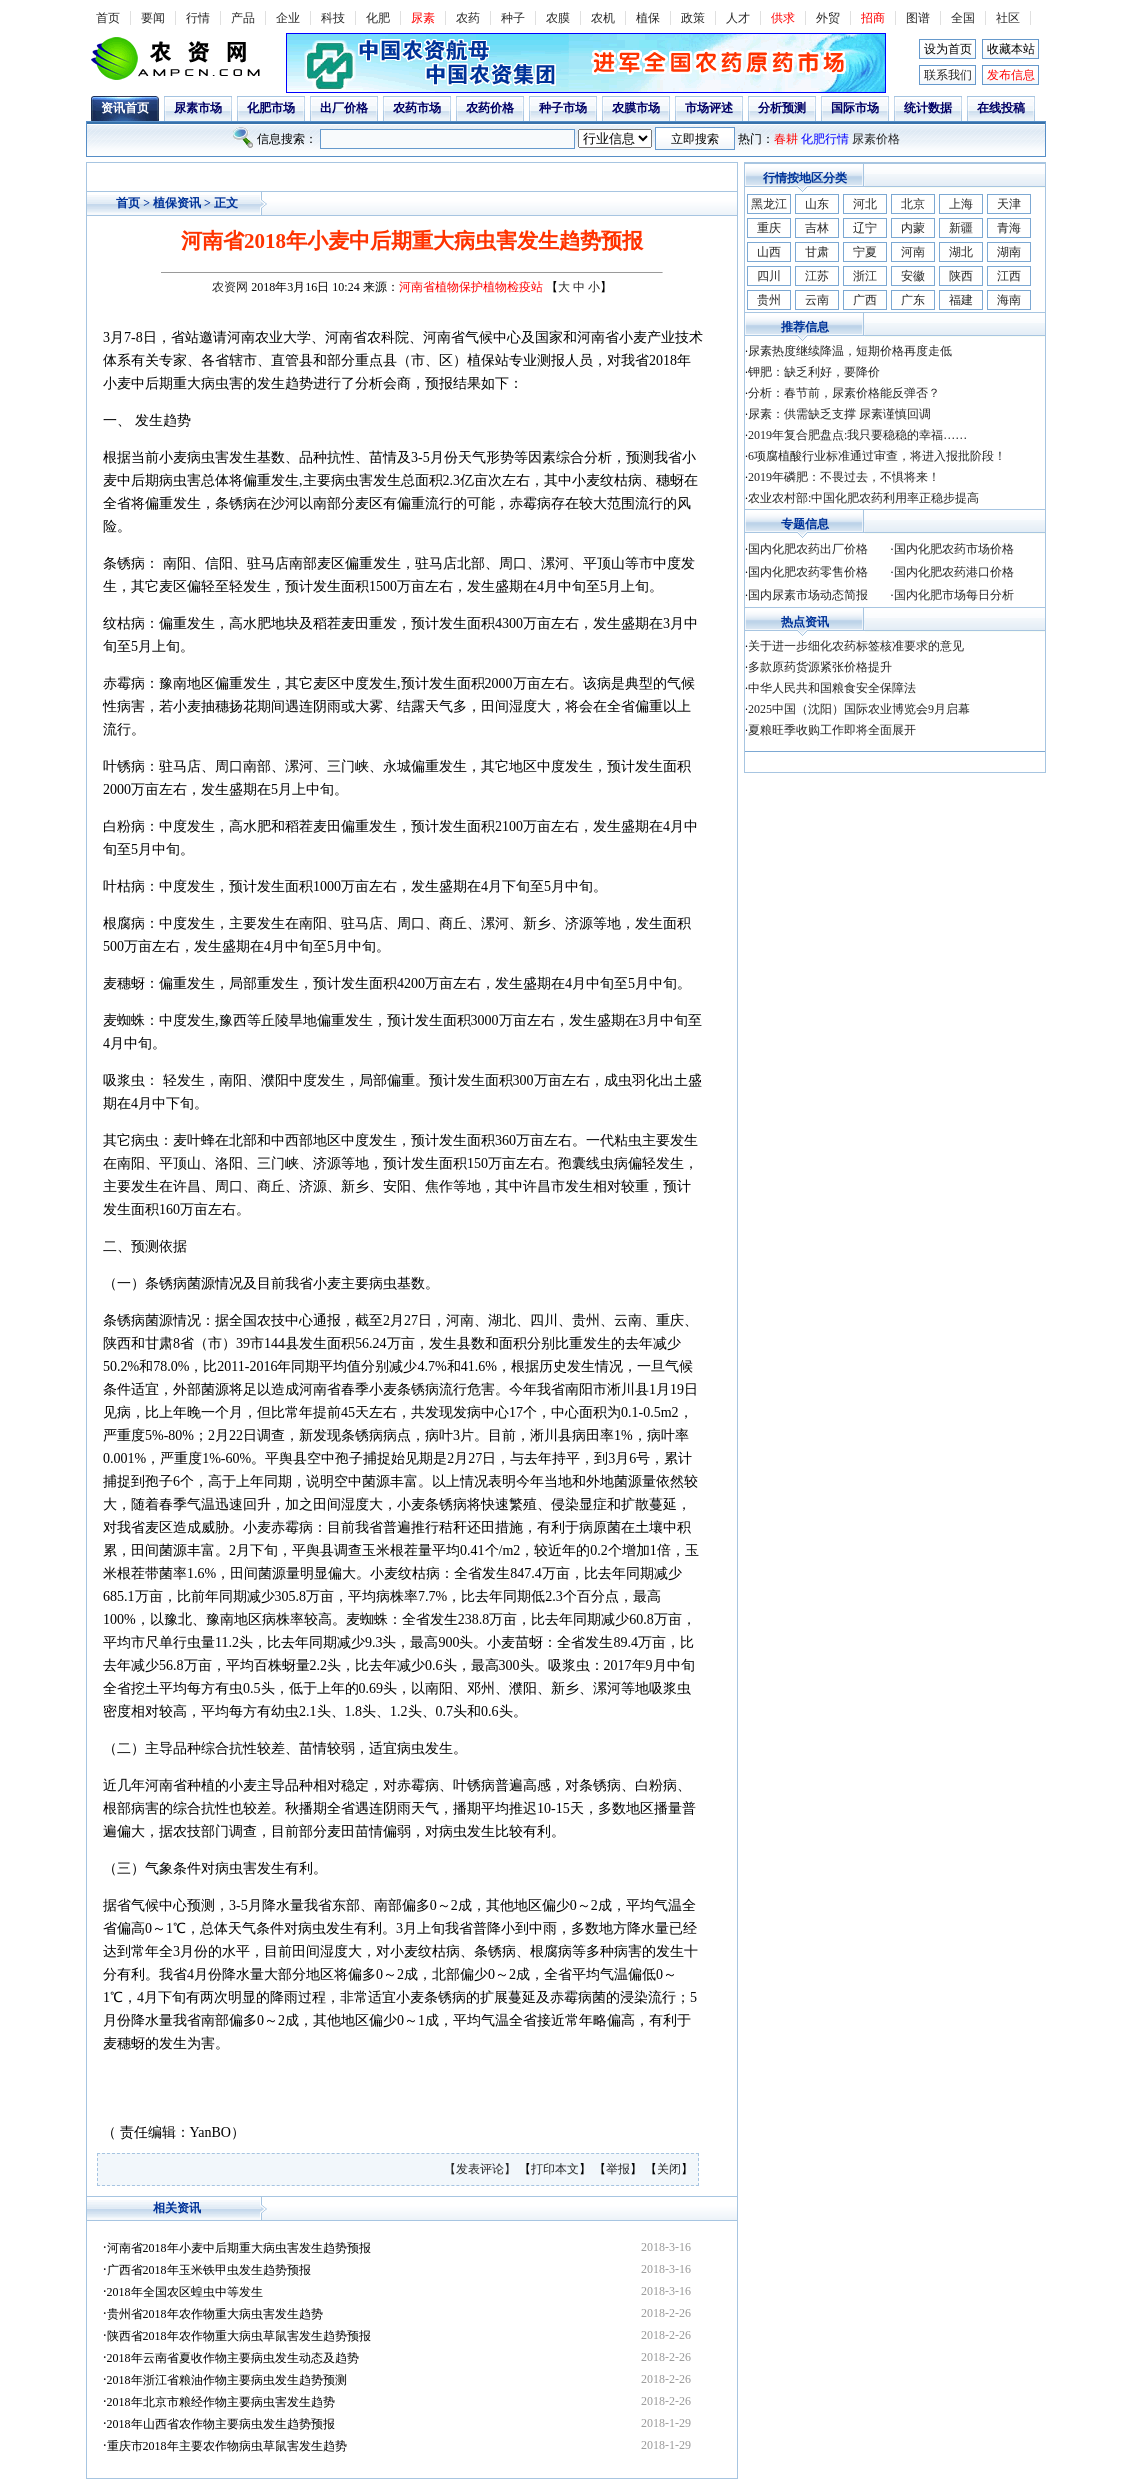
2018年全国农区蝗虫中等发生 (185, 2292)
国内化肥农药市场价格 (954, 549)
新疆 (961, 228)
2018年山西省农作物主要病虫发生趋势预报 (221, 2424)
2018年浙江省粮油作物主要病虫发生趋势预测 (227, 2380)
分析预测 (782, 108)
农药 (468, 18)
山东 (817, 204)
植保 (648, 18)
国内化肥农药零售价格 (808, 572)
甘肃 (817, 252)
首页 (108, 18)
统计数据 (928, 108)
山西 (769, 252)
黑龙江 (769, 204)
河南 (913, 252)
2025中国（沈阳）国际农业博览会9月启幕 (859, 709)
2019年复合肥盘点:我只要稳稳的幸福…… (857, 435)
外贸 (828, 18)
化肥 (378, 18)
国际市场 (855, 108)
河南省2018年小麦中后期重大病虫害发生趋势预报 (239, 2248)
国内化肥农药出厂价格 (808, 549)
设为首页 (948, 49)
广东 (913, 300)
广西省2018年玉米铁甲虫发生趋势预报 (209, 2270)
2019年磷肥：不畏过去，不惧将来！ (844, 477)
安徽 (913, 276)
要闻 (153, 18)
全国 (963, 18)
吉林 (817, 228)
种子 (513, 18)
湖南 (1009, 252)
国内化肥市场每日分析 (954, 595)
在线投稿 (1001, 108)
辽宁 (865, 228)
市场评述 (709, 108)
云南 (817, 300)
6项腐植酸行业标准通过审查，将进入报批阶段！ (877, 456)
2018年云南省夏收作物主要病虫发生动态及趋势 (233, 2358)
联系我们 (948, 75)
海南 (1009, 300)
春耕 (786, 139)
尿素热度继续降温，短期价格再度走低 (850, 351)
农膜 (558, 18)
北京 (913, 204)
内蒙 (913, 228)
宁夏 (865, 252)
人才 (738, 18)
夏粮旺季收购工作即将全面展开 (832, 730)
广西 (865, 300)
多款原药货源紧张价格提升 (820, 667)
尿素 (423, 18)
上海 (961, 204)
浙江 (865, 276)
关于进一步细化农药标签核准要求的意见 (856, 646)
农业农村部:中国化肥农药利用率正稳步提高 (863, 498)
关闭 (669, 2169)
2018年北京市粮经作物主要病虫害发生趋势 (221, 2402)
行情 (198, 18)
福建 (961, 300)
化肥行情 (825, 139)
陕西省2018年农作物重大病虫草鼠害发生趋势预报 (239, 2336)
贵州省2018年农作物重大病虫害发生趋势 (215, 2314)
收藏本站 (1011, 49)
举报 (618, 2169)
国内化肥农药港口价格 (954, 572)
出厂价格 (344, 108)
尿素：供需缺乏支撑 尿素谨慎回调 (839, 414)
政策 (693, 18)
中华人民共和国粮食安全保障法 (832, 688)
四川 (769, 276)
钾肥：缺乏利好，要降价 (814, 372)
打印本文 (555, 2169)
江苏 (817, 276)
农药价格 (490, 108)
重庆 (769, 228)
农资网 (230, 287)
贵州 (769, 300)
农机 (603, 18)
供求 (783, 18)
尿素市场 (198, 108)
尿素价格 (876, 139)
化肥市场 (271, 108)
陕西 (961, 276)
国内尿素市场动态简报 (808, 595)
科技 (333, 18)
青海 (1009, 228)
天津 (1009, 204)
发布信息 (1011, 75)
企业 (288, 18)
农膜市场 (636, 108)
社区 (1008, 18)
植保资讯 (177, 203)
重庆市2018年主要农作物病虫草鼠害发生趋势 (227, 2446)
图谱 (918, 18)
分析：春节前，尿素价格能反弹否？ (844, 393)
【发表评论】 (481, 2169)
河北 (865, 204)
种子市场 (563, 108)
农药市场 (417, 108)
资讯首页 (125, 108)
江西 (1009, 276)
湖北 (961, 252)
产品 (243, 18)
